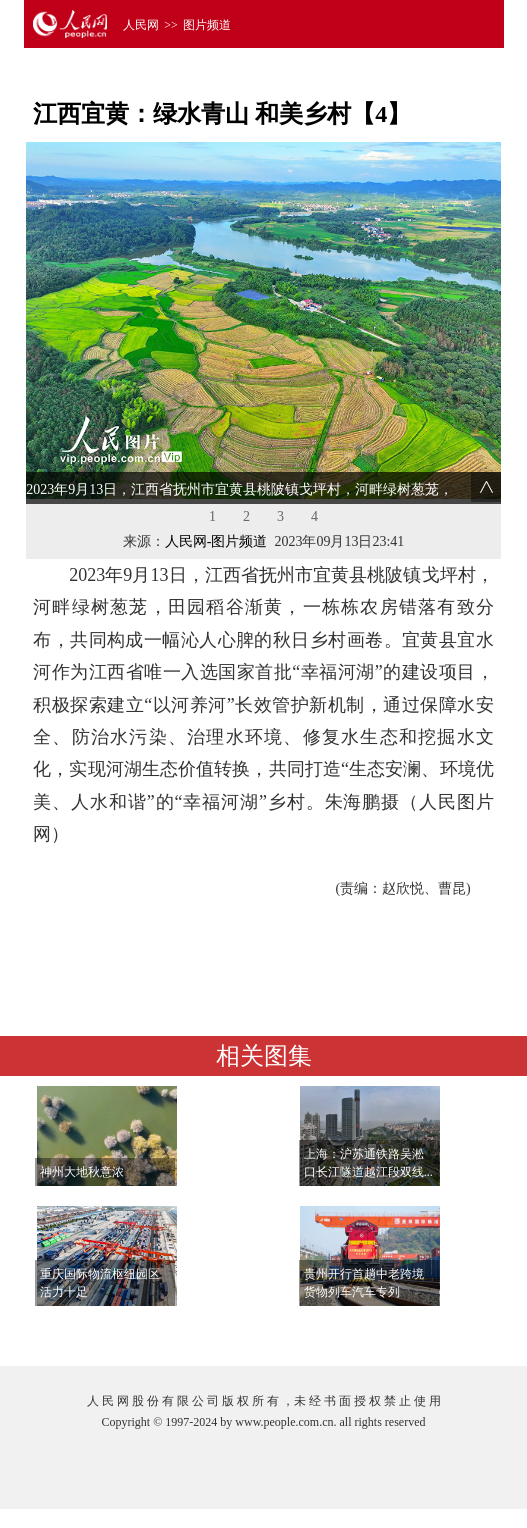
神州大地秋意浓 (82, 1172)
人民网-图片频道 (216, 541)
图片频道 (207, 25)
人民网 (141, 25)
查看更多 (440, 1330)
